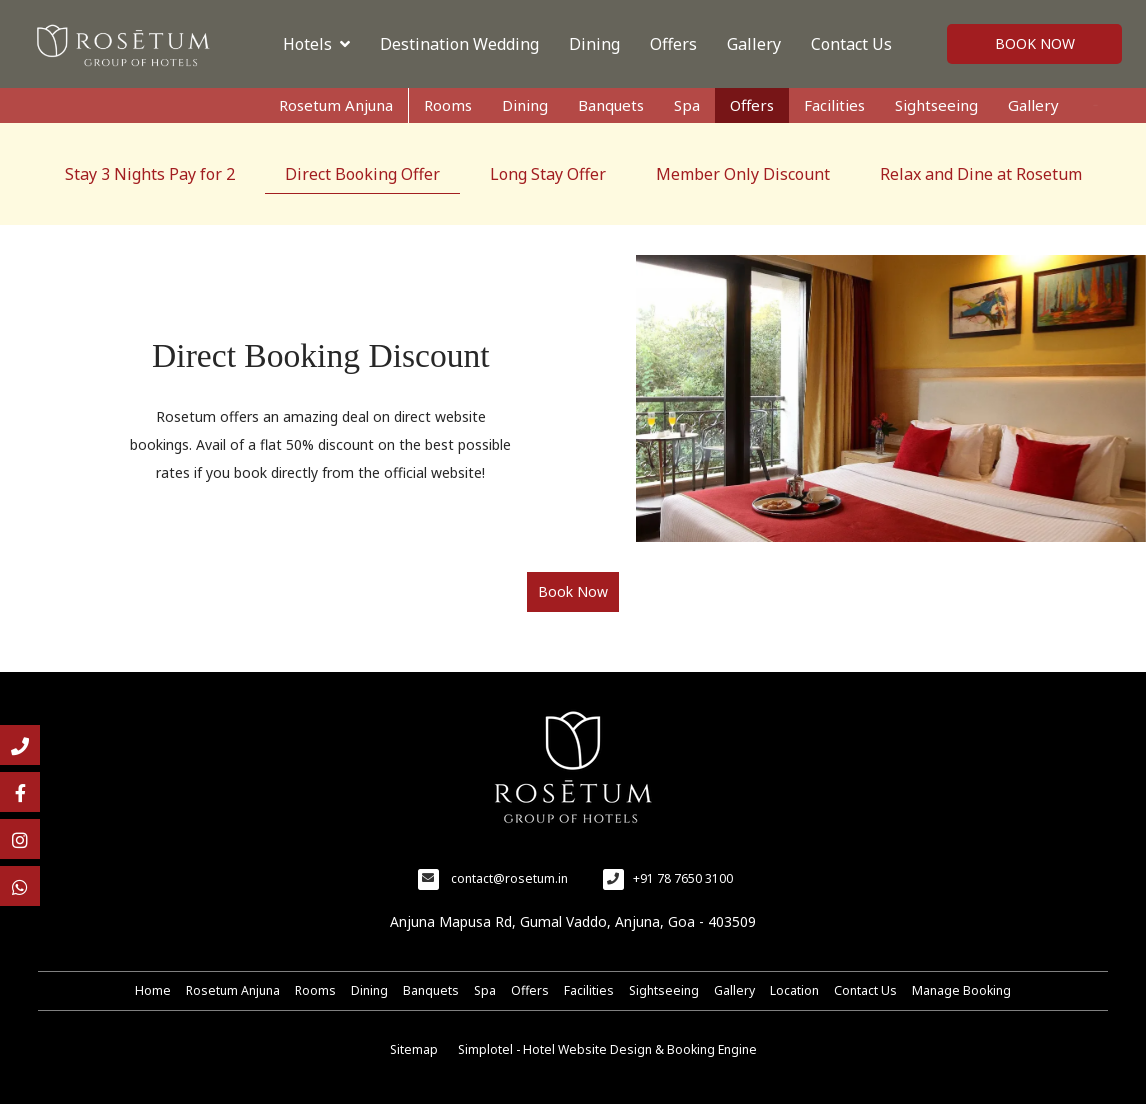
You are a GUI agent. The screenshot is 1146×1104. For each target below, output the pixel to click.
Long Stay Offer (548, 174)
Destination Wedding (459, 44)
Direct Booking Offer (362, 174)
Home (153, 990)
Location (794, 990)
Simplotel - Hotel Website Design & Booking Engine (607, 1049)
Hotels (316, 44)
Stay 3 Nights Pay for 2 (150, 174)
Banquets (611, 105)
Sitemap (414, 1049)
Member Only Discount (743, 174)
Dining (594, 44)
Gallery (754, 44)
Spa (687, 105)
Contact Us (851, 44)
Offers (673, 44)
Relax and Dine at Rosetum (981, 174)
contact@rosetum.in (509, 878)
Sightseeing (936, 105)
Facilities (834, 105)
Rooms (448, 105)
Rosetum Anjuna (336, 105)
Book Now (1035, 43)
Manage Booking (961, 990)
